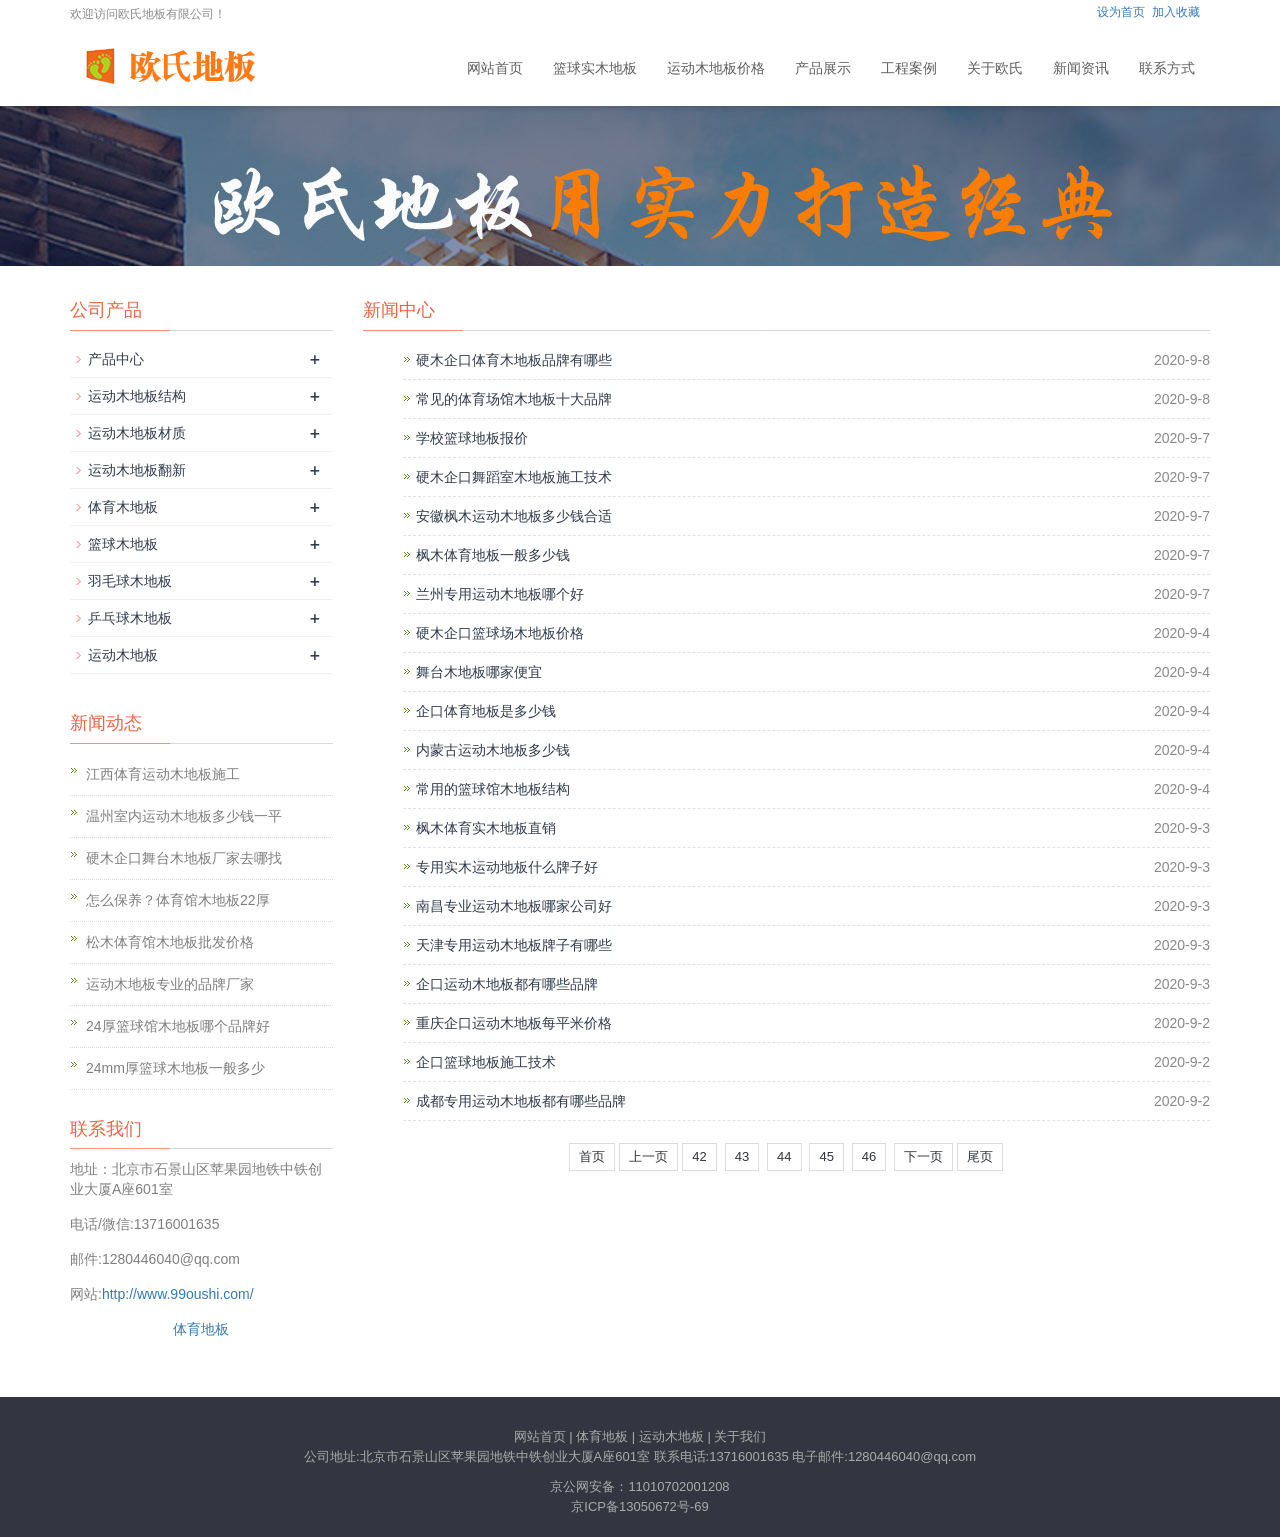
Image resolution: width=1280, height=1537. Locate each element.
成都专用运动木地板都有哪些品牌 (521, 1101)
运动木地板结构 (137, 396)
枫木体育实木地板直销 (486, 828)
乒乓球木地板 (130, 618)
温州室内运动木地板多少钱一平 (184, 816)
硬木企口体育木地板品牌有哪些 (514, 360)
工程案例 (909, 68)
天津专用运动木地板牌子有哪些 (514, 945)
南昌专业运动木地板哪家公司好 (514, 906)
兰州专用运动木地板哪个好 (500, 594)
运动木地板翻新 (137, 470)
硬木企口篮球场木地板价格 (500, 633)
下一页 (923, 1156)
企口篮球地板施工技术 (486, 1062)
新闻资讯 (1081, 68)
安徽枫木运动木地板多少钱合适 (514, 516)
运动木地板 (123, 655)
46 (869, 1156)
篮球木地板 (123, 544)
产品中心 (116, 359)
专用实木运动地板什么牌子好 (507, 867)
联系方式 (1167, 68)
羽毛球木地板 (130, 581)
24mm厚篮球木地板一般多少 (175, 1068)
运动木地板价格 (716, 68)
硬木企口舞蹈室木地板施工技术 (514, 477)
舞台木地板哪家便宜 (479, 672)
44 (784, 1156)
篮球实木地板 (595, 68)
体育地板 (201, 1329)
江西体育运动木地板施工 (163, 774)
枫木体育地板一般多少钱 (493, 555)
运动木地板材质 (137, 433)
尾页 (980, 1156)
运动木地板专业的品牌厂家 (170, 984)
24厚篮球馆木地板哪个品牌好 (178, 1026)
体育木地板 (123, 507)
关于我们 (740, 1436)
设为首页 (1121, 12)
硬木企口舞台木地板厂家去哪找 (184, 858)
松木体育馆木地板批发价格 (170, 942)
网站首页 (495, 68)
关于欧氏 (995, 68)
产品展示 (823, 68)
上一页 (648, 1156)
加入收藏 (1176, 12)
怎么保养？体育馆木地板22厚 (178, 900)
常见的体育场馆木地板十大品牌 (514, 399)
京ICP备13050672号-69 (639, 1506)
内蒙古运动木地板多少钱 (493, 750)
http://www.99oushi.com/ (178, 1294)
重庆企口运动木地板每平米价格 (514, 1023)
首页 (592, 1156)
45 (826, 1156)
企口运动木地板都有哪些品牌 (507, 984)
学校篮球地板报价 (472, 438)
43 (742, 1156)
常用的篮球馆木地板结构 (493, 789)
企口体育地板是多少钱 (486, 711)
